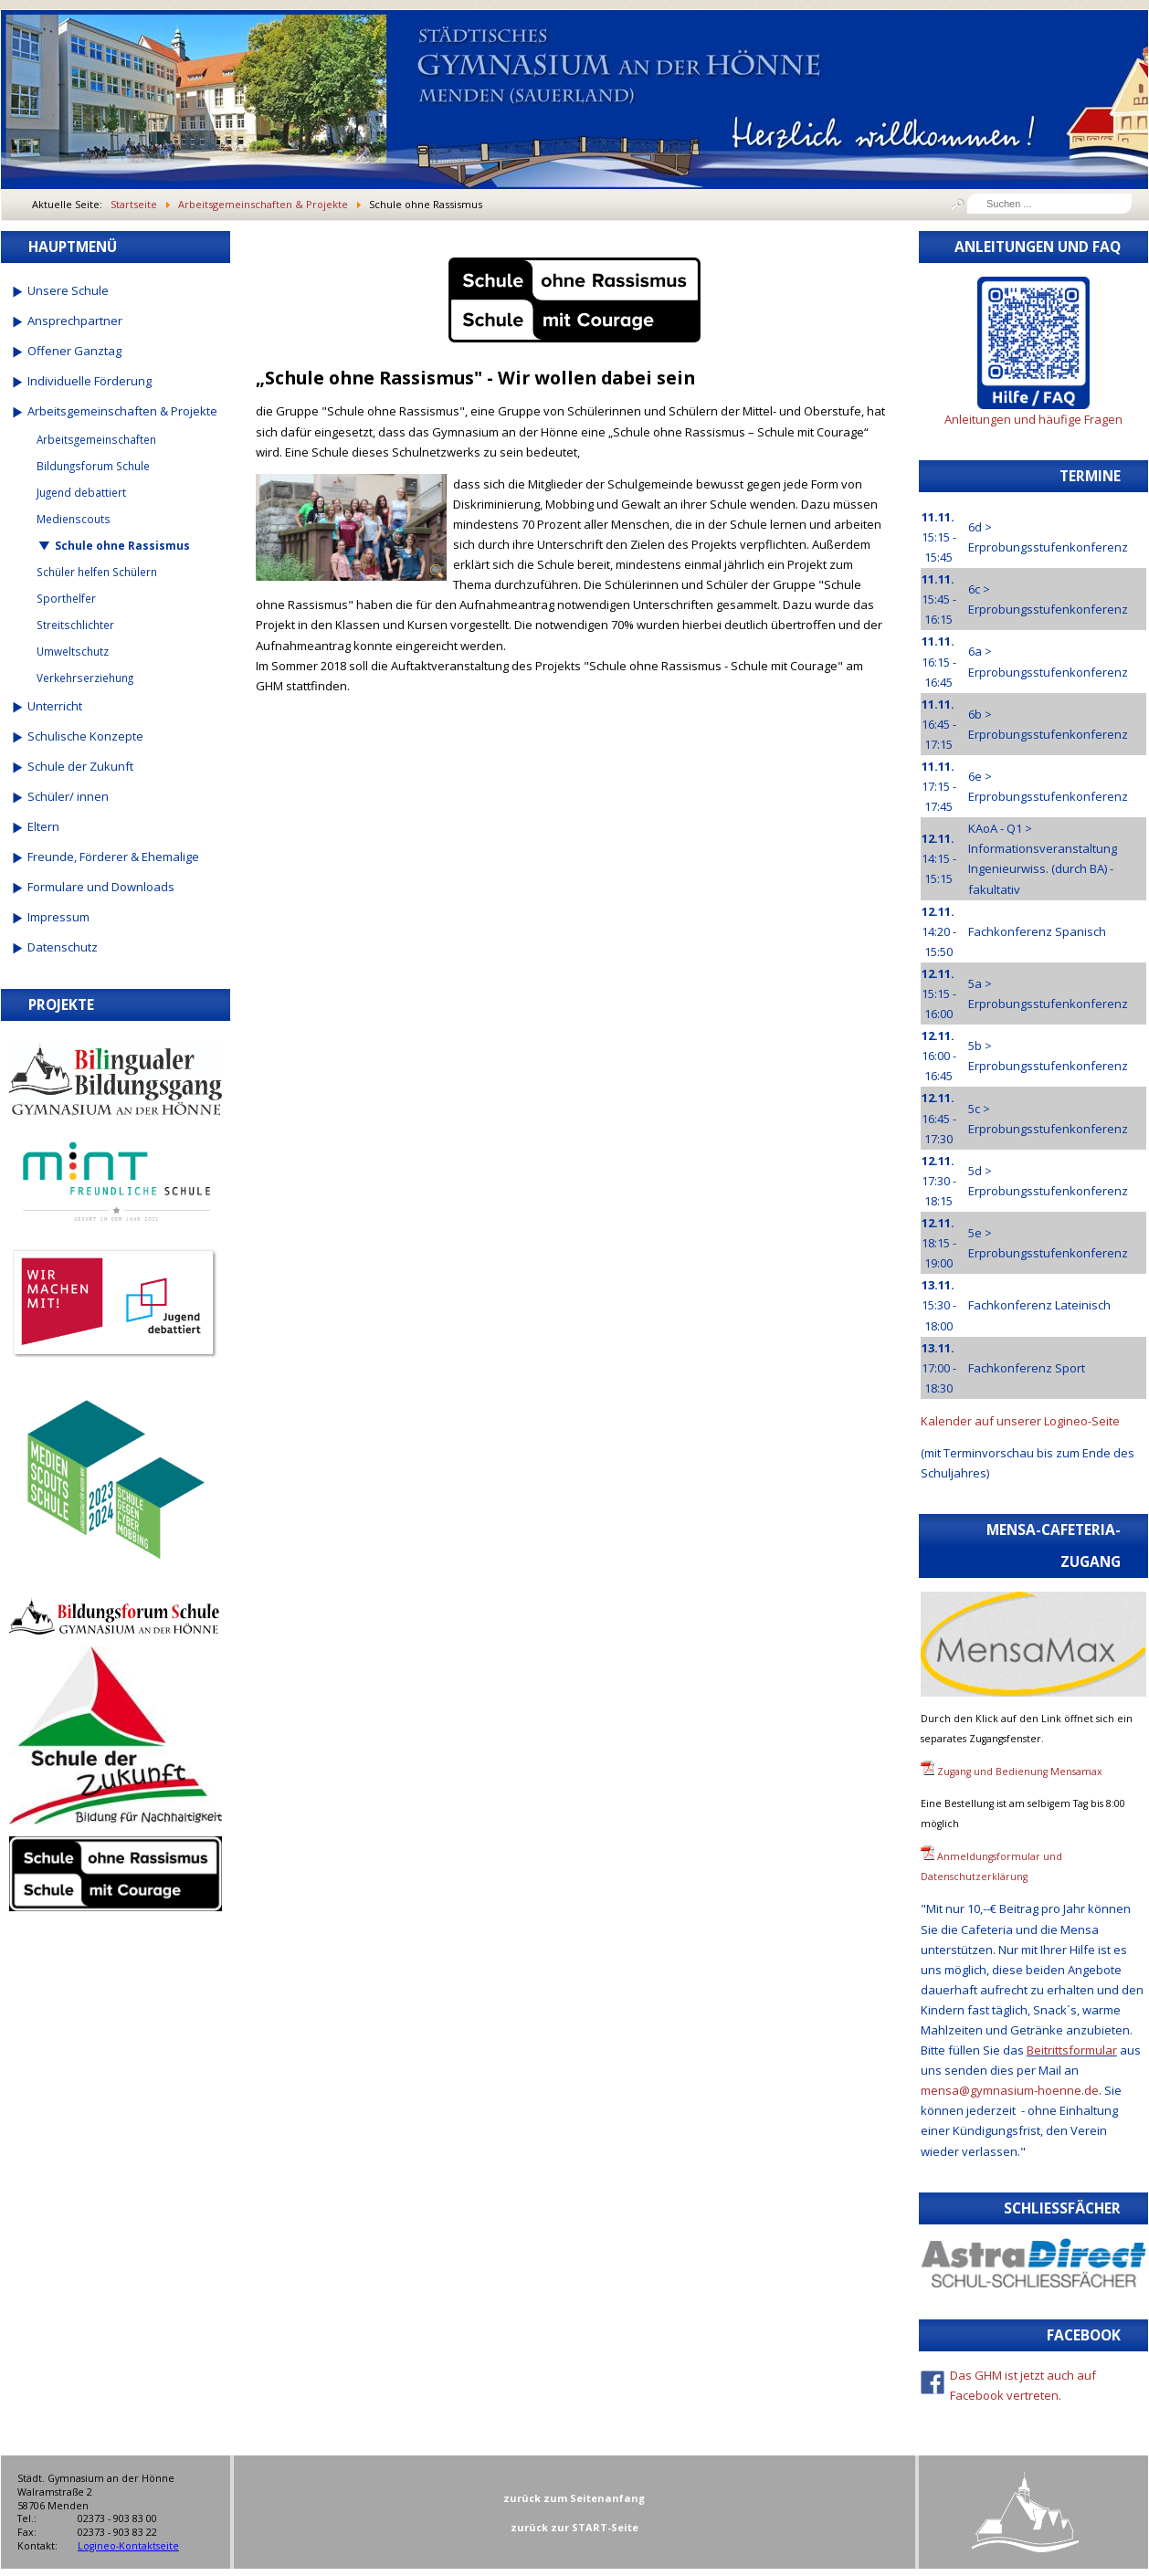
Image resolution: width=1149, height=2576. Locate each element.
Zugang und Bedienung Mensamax (1019, 1771)
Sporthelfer (66, 598)
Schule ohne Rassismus (122, 545)
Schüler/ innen (68, 796)
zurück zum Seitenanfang (574, 2498)
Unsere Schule (68, 290)
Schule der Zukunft (80, 766)
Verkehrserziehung (85, 677)
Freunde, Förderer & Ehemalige (113, 856)
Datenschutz (62, 947)
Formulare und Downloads (100, 886)
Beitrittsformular (1072, 2050)
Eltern (43, 826)
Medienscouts (74, 518)
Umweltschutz (73, 651)
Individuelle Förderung (89, 381)
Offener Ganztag (74, 350)
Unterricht (54, 706)
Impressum (58, 917)
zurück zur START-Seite (574, 2527)
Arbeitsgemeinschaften (96, 439)
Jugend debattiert (81, 492)
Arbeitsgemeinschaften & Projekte (122, 411)
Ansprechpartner (74, 320)
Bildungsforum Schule (93, 465)
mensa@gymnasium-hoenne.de (1010, 2090)
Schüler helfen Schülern (97, 571)
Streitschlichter (75, 624)
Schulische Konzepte (85, 736)
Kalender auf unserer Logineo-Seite (1020, 1421)
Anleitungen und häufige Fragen (1033, 419)
